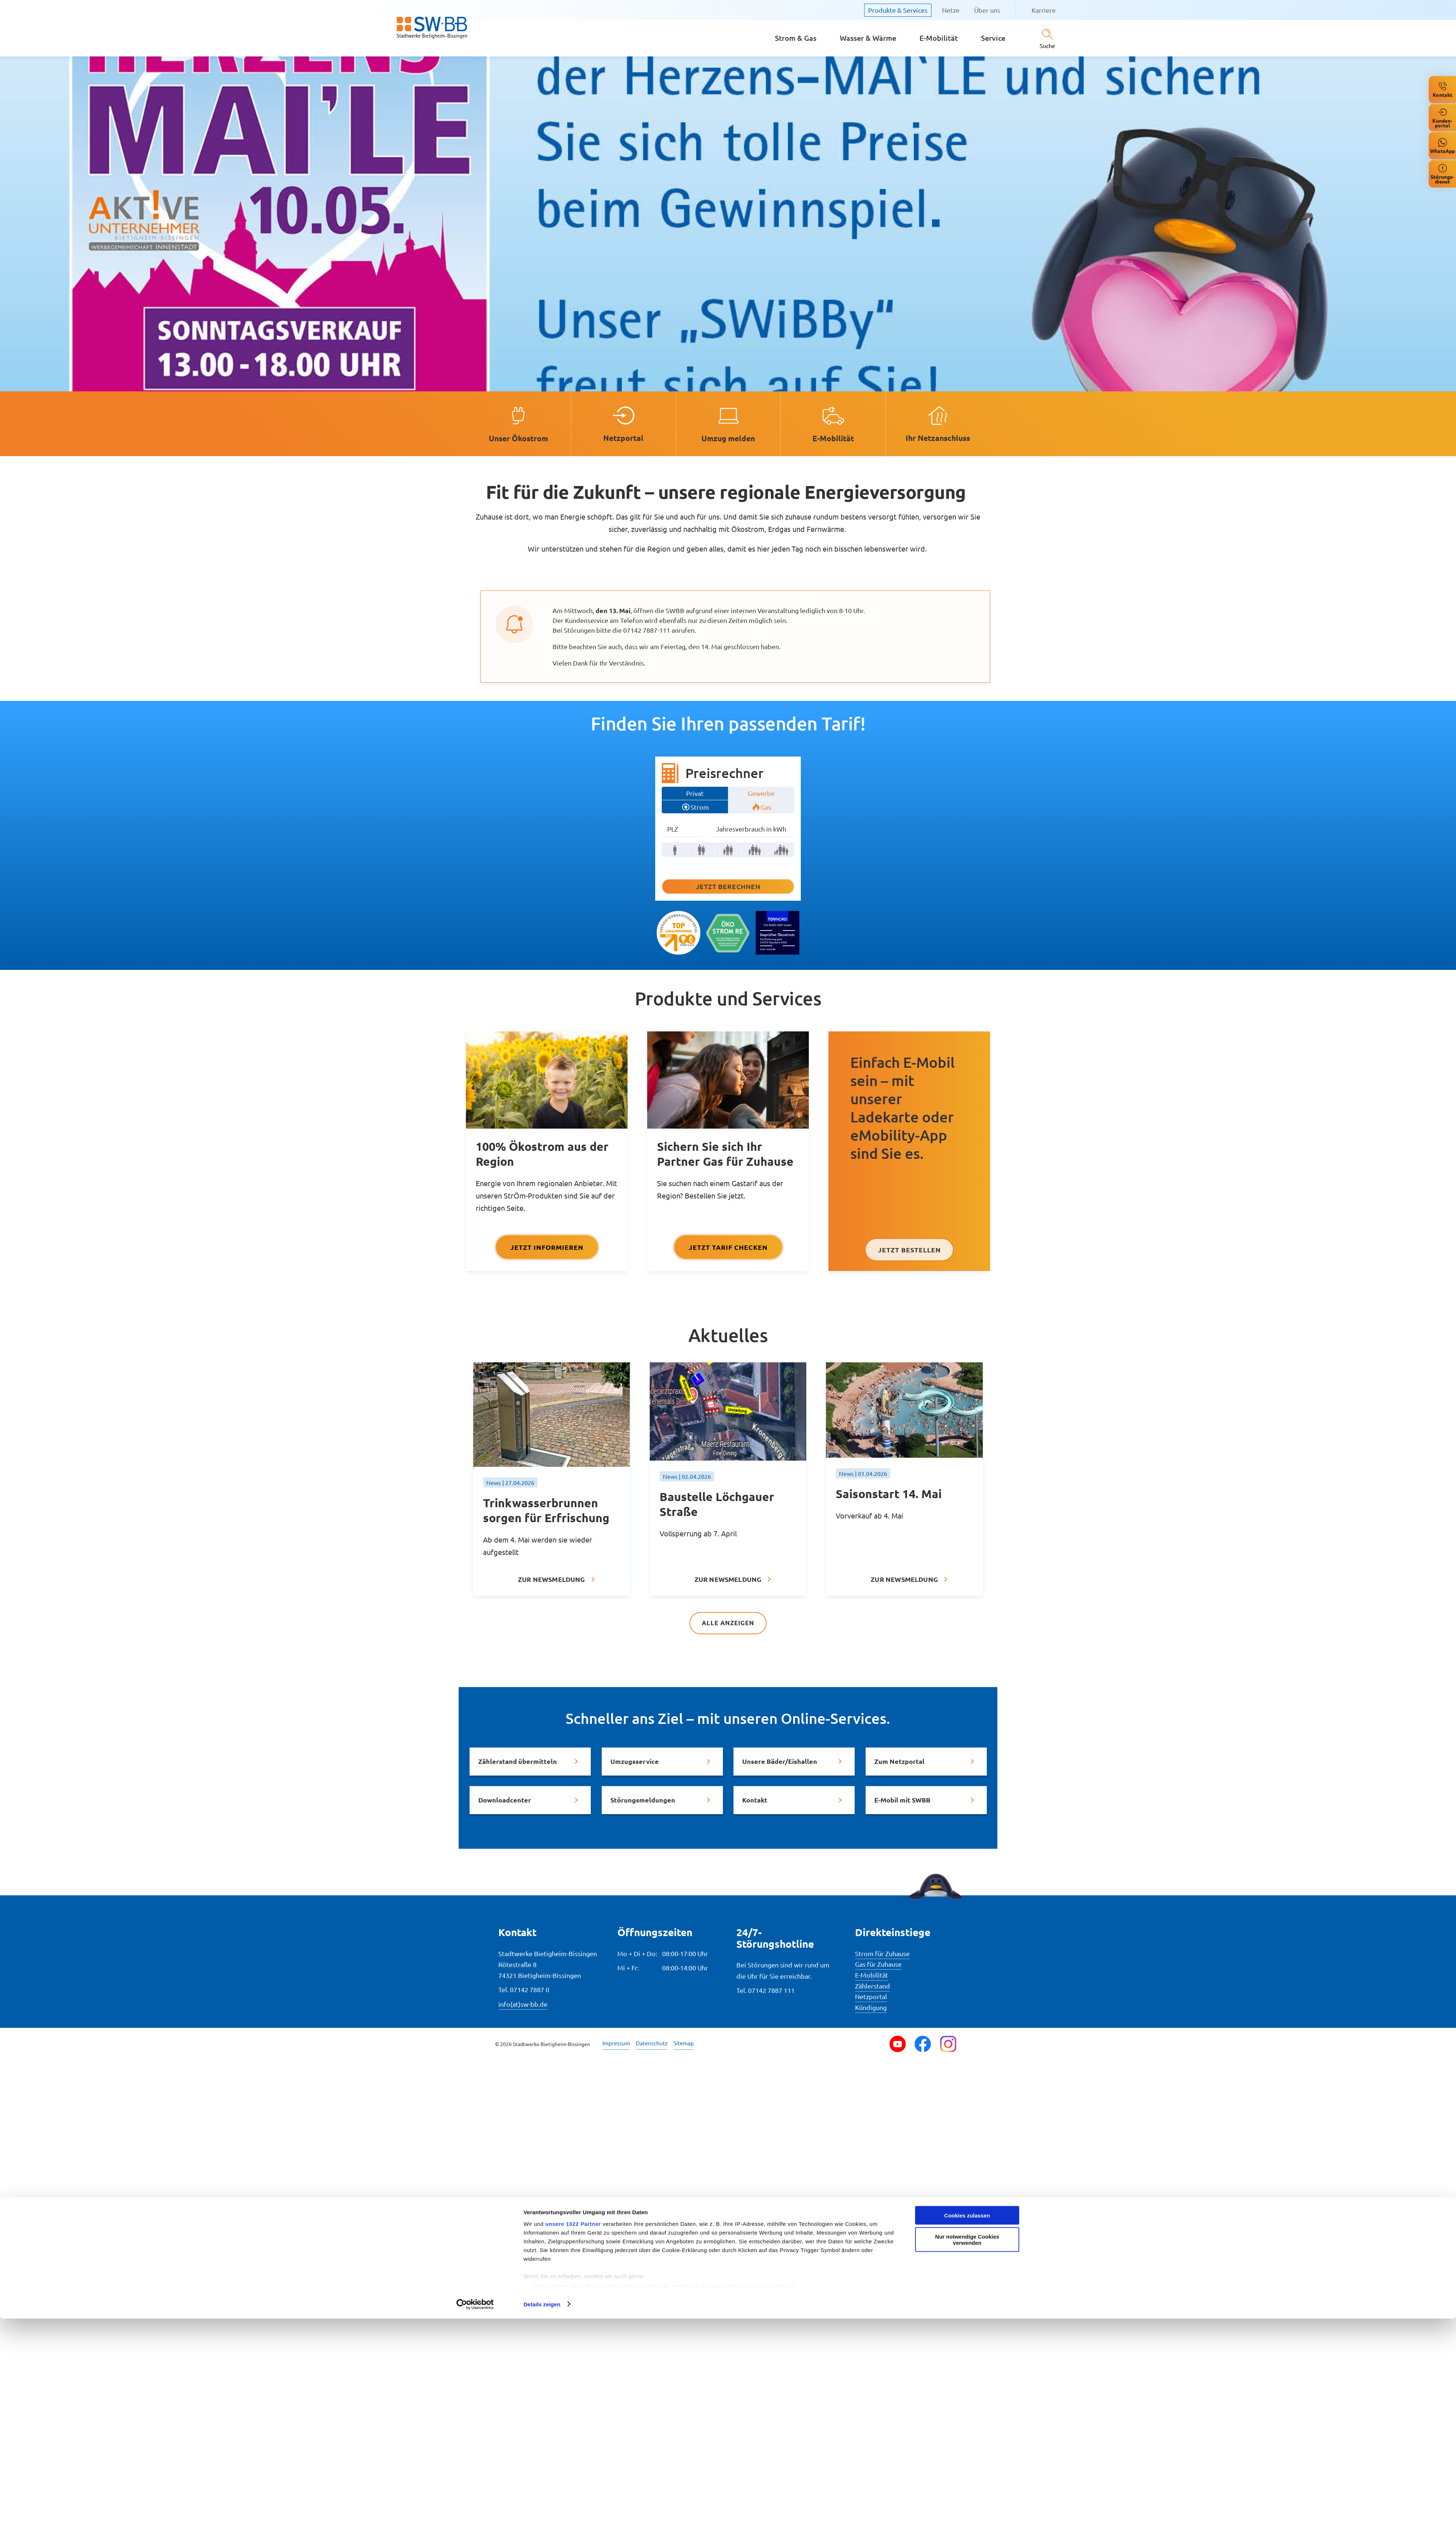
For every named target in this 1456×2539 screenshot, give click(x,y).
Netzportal (871, 1997)
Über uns (987, 10)
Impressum (616, 2043)
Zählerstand (872, 1986)
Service (993, 38)
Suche (1047, 45)
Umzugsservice (634, 1761)
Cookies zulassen (967, 2436)
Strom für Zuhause (882, 1954)
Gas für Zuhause (878, 1964)
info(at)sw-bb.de (522, 2004)
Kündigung (871, 2007)
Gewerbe (761, 793)
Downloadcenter (504, 1800)
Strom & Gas (795, 38)
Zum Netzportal (899, 1761)
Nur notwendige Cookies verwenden (967, 2460)
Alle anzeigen (728, 1623)
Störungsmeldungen (642, 1800)
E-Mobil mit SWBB (902, 1800)
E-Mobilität (938, 38)
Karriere (1044, 10)
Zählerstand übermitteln (517, 1761)
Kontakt (754, 1800)
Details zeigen (541, 2525)
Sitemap (683, 2043)
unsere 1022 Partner (573, 2444)
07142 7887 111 (771, 1990)
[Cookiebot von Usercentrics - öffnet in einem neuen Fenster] (475, 2524)
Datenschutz (652, 2043)
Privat (695, 793)
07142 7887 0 (529, 1990)
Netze (951, 10)
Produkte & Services (897, 10)
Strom (700, 807)
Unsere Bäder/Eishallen (779, 1761)
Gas (766, 807)
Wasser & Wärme (868, 38)
